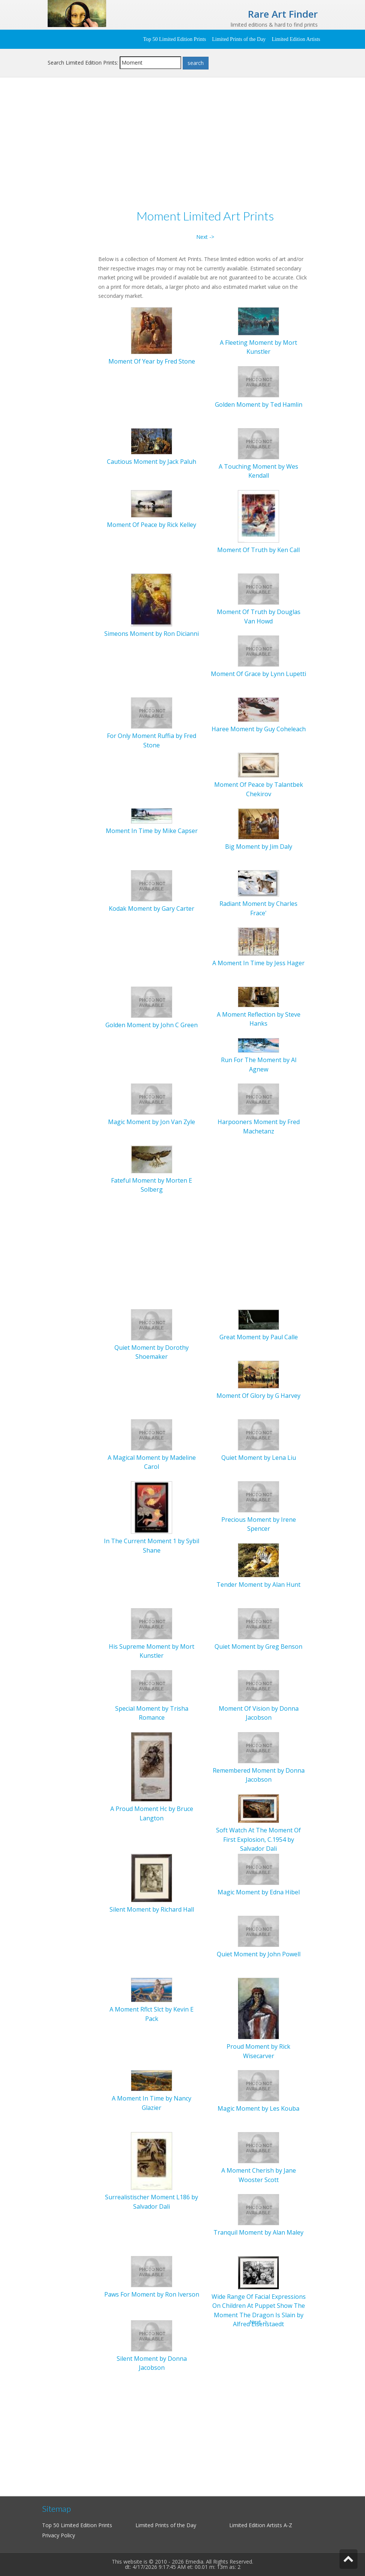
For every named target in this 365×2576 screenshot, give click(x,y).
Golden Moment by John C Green (151, 1025)
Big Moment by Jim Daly (258, 846)
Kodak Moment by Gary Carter (151, 908)
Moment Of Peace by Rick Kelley (151, 525)
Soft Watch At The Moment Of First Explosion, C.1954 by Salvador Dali (258, 1839)
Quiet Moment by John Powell (258, 1954)
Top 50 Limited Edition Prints (174, 39)
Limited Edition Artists (296, 39)
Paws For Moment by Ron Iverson (151, 2294)
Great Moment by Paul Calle (258, 1337)
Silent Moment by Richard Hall (152, 1909)
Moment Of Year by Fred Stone (151, 361)
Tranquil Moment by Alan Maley (258, 2232)
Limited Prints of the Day (239, 39)
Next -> (205, 236)
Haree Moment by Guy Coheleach (259, 729)
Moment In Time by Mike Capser (152, 831)
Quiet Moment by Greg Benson (258, 1646)
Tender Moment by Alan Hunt (258, 1584)
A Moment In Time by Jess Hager (258, 963)
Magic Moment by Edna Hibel (259, 1892)
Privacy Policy (58, 2535)
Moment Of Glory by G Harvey (258, 1395)
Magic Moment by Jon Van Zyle (151, 1122)
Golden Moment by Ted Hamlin (258, 404)
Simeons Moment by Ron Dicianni (151, 633)
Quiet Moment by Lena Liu (258, 1457)
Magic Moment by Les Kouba (258, 2108)
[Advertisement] (182, 145)
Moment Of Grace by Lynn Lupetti (258, 674)
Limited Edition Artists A (258, 2525)
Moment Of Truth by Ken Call (258, 550)
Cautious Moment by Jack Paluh (151, 461)
